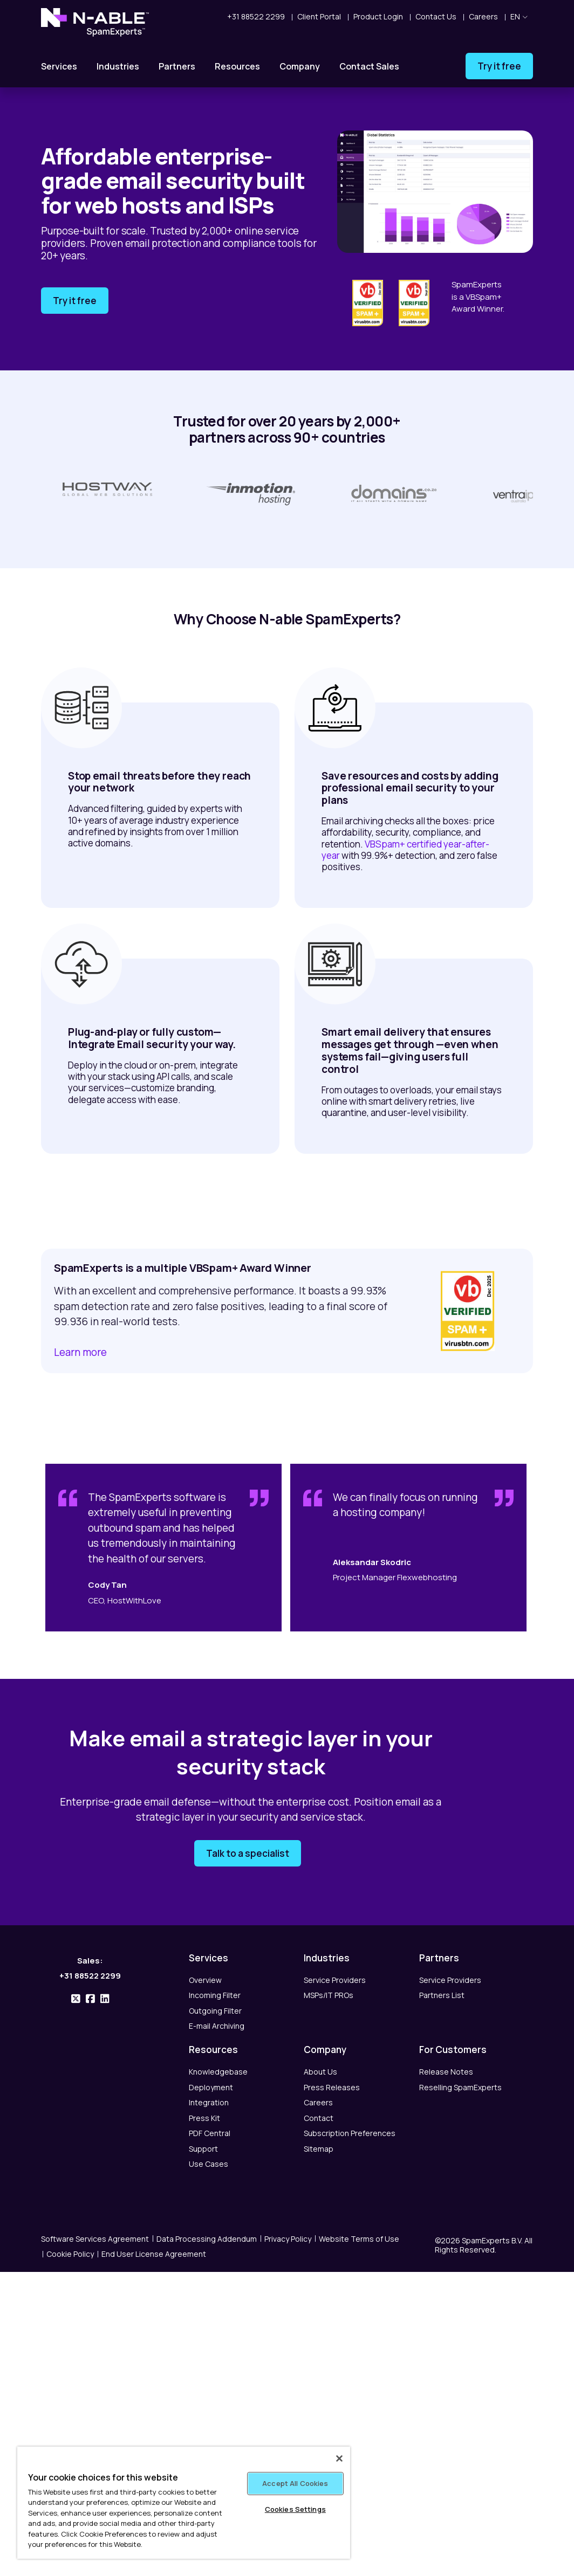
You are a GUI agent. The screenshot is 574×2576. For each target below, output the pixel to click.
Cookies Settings (295, 2509)
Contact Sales (369, 66)
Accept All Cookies (295, 2483)
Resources (237, 66)
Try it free (499, 66)
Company (299, 66)
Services (59, 66)
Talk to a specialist (247, 1856)
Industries (118, 66)
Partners (177, 66)
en (519, 16)
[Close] (339, 2458)
